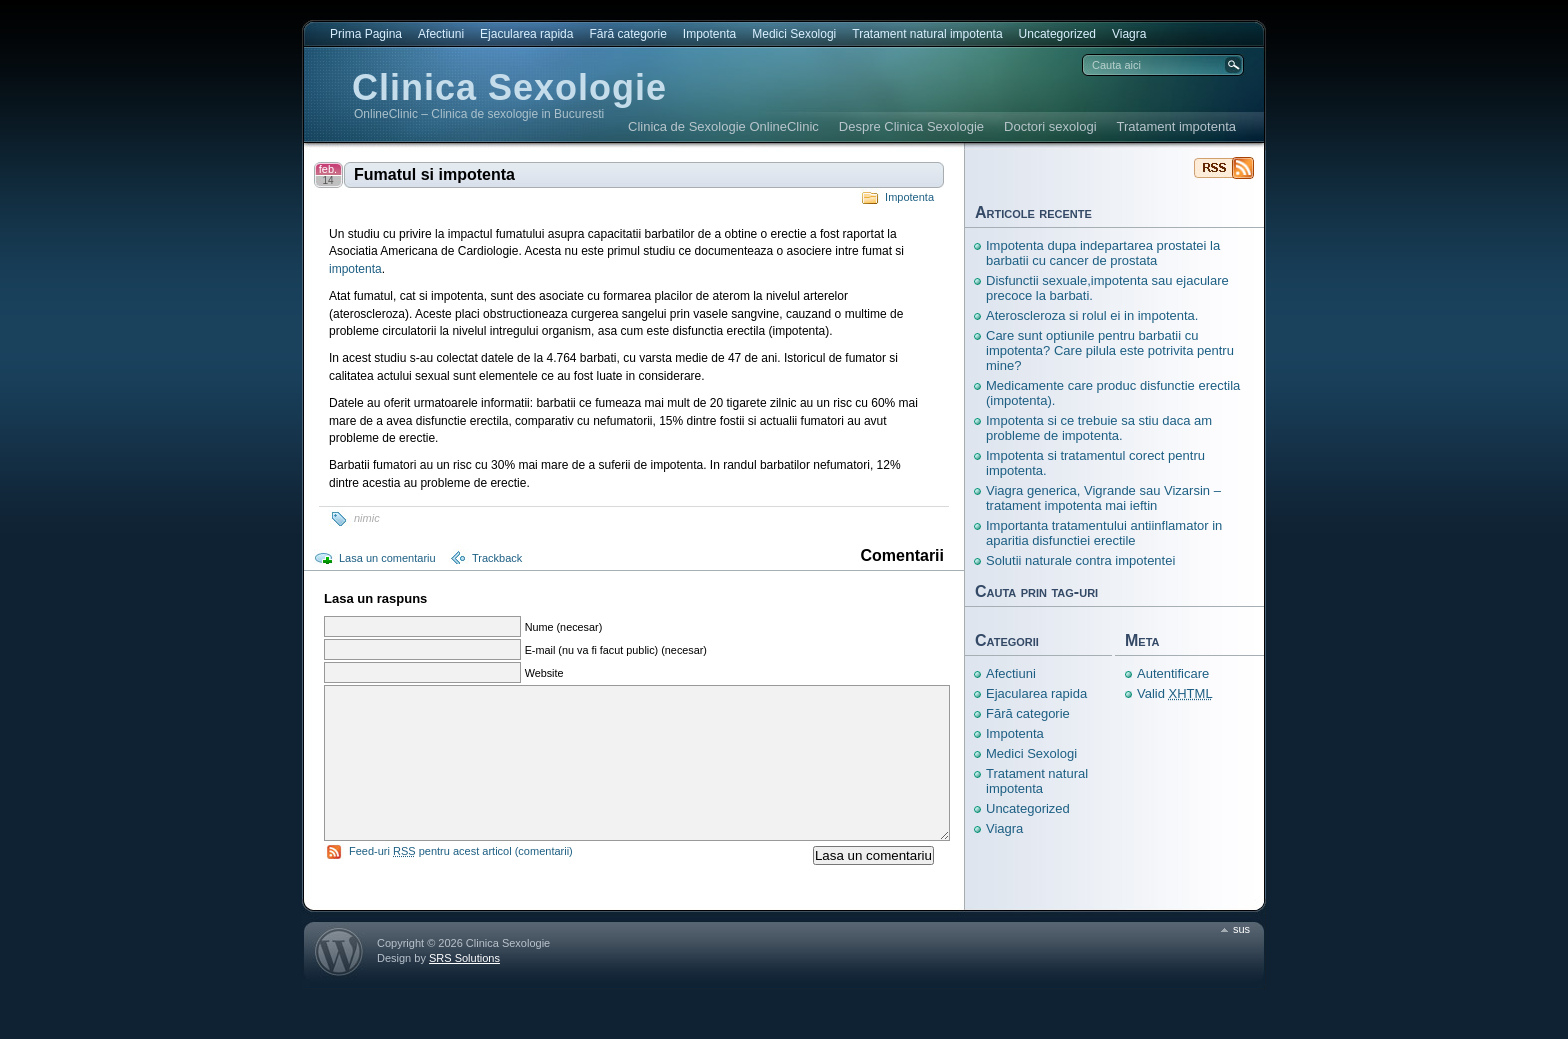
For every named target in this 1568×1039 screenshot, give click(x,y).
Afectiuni (441, 34)
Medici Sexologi (794, 34)
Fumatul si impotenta (434, 174)
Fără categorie (627, 34)
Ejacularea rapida (526, 34)
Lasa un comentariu (387, 558)
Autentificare (1173, 673)
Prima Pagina (366, 34)
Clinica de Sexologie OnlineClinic (723, 126)
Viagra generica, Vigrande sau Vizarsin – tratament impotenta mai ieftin (1103, 498)
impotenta (355, 269)
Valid (1175, 693)
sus (1241, 959)
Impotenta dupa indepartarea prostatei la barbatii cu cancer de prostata (1103, 253)
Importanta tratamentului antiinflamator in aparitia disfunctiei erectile (1104, 533)
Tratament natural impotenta (927, 34)
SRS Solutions (464, 988)
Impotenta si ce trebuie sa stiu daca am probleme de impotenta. (1099, 428)
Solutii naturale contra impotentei (1080, 560)
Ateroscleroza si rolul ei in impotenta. (1092, 315)
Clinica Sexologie (509, 87)
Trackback (497, 558)
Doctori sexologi (1050, 126)
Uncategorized (1057, 34)
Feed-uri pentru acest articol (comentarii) (461, 881)
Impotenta (709, 34)
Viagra (1129, 34)
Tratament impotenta (1176, 126)
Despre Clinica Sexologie (911, 126)
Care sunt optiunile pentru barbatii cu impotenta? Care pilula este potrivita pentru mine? (1110, 350)
